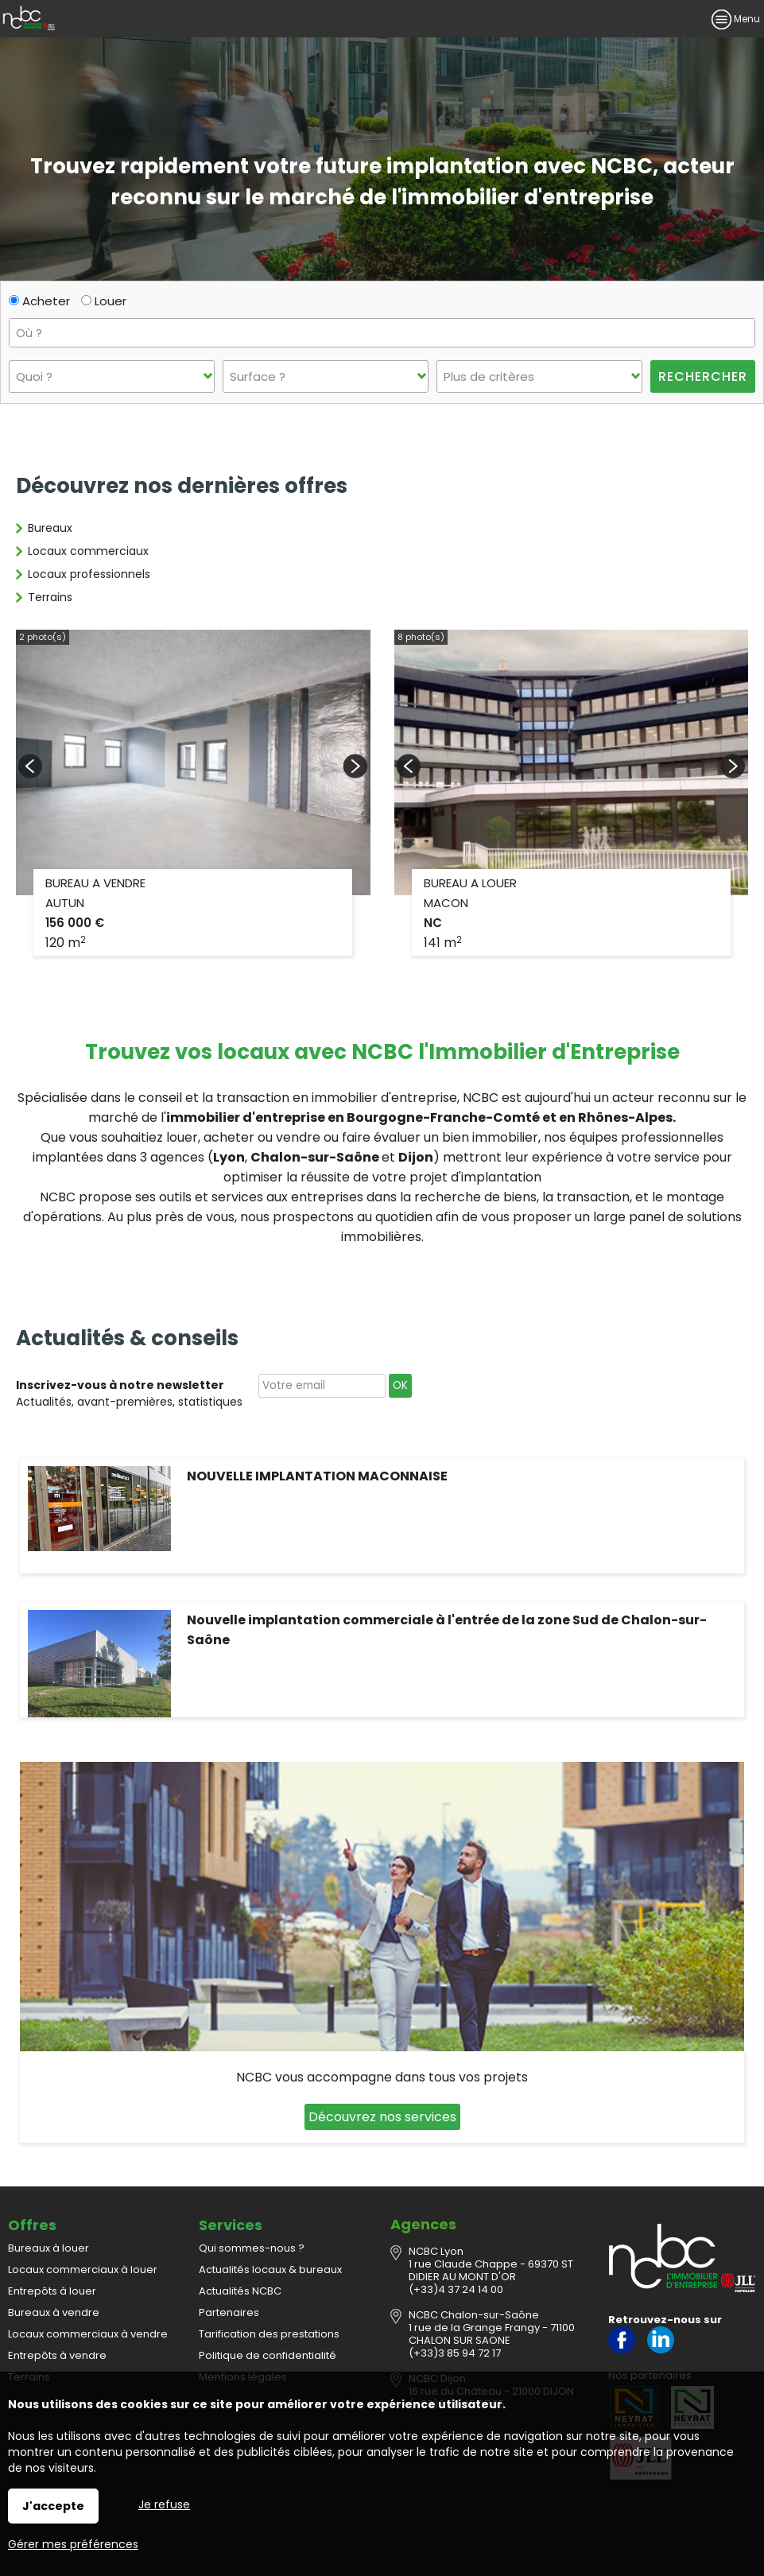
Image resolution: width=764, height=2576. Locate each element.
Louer (103, 301)
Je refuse (164, 2504)
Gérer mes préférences (73, 2544)
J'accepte (53, 2506)
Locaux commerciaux (88, 551)
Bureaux (50, 528)
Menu (736, 18)
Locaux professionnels (89, 574)
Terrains (50, 597)
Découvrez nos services (382, 2117)
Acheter (39, 301)
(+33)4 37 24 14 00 (456, 2289)
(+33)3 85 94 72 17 (455, 2353)
